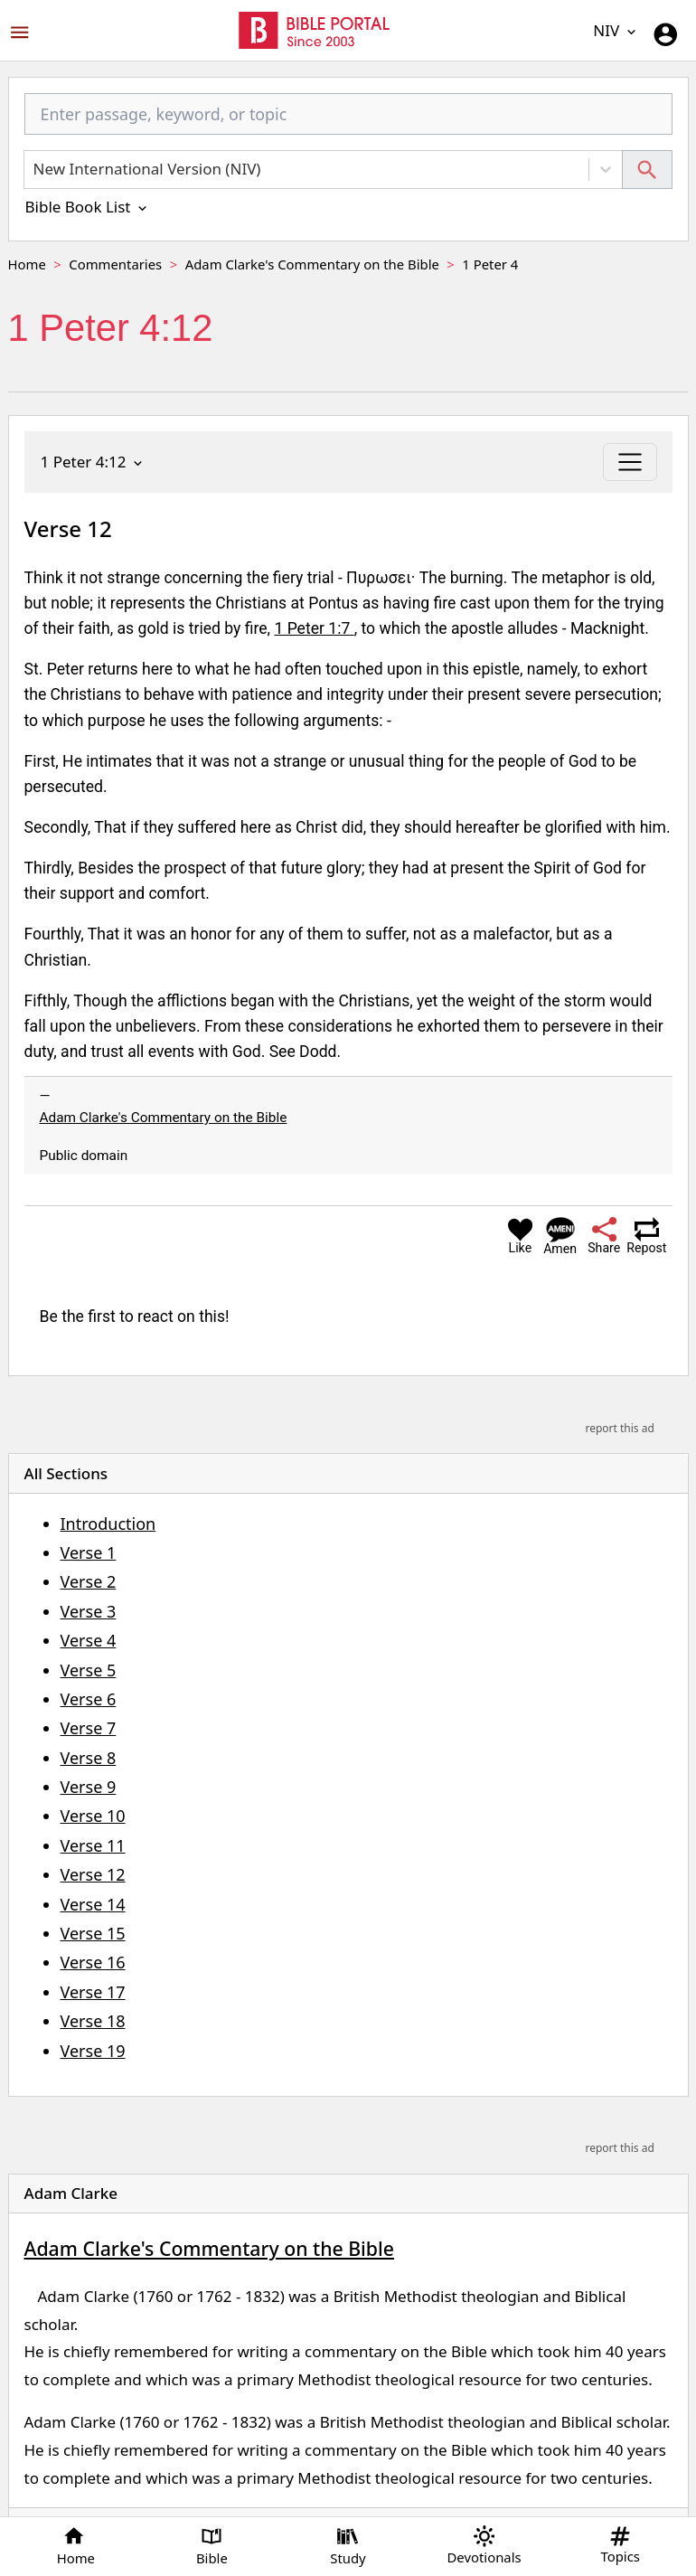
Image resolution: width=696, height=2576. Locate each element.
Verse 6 (89, 1699)
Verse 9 (89, 1787)
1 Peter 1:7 (313, 628)
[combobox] (348, 121)
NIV (615, 30)
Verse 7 (89, 1728)
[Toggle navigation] (629, 462)
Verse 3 (89, 1611)
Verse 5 (89, 1670)
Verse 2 (89, 1581)
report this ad (619, 1428)
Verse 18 (93, 2021)
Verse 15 (93, 1933)
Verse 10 (93, 1815)
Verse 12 (93, 1874)
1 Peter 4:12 (93, 461)
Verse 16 (93, 1962)
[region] (348, 1977)
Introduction (108, 1523)
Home (27, 264)
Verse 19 (93, 2051)
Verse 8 (89, 1758)
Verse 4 (89, 1640)
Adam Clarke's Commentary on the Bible (312, 264)
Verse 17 (93, 1992)
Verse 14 (93, 1904)
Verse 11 (93, 1845)
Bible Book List (87, 206)
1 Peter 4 (490, 264)
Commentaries (115, 264)
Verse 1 (89, 1552)
